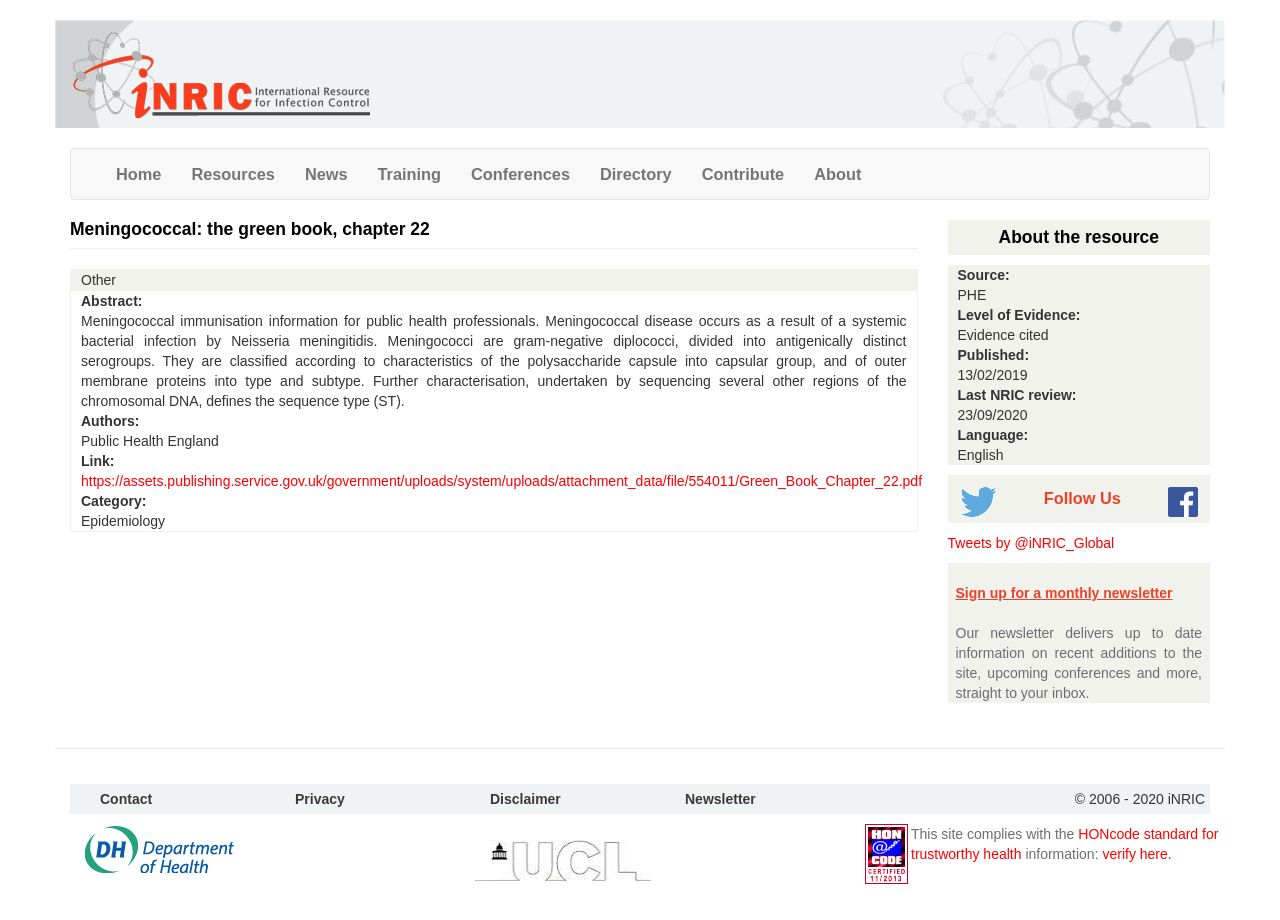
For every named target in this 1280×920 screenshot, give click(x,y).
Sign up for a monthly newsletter (1064, 593)
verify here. (1136, 854)
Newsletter (720, 799)
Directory (636, 174)
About (837, 174)
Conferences (520, 174)
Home (138, 174)
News (326, 174)
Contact (126, 799)
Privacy (320, 799)
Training (410, 174)
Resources (233, 174)
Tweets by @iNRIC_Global (1031, 543)
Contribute (743, 174)
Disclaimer (525, 799)
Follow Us (1082, 498)
